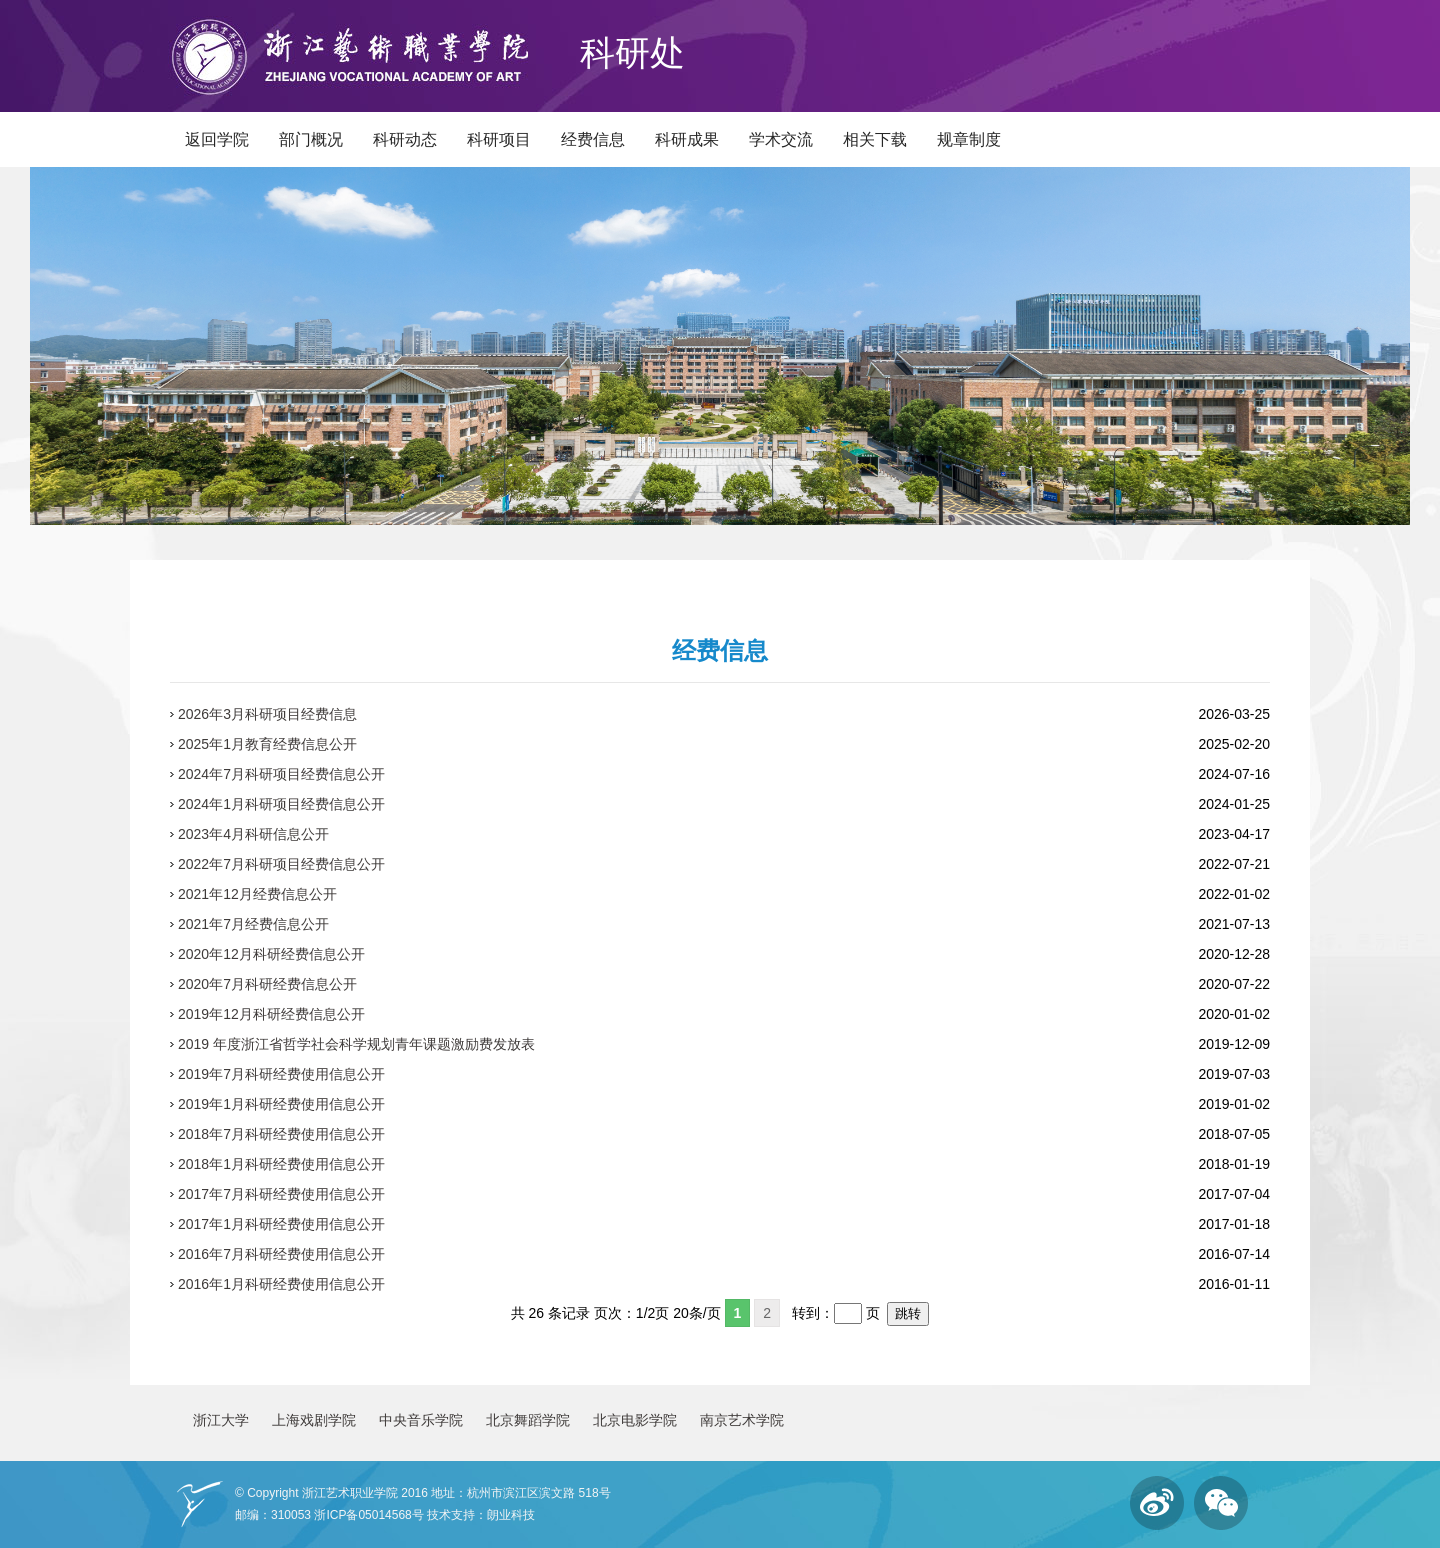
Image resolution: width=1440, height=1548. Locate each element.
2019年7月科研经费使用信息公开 (281, 1074)
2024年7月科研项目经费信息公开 (281, 774)
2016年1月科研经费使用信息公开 (281, 1284)
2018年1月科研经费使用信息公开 (281, 1164)
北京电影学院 (635, 1420)
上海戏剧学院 (314, 1420)
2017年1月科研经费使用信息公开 (281, 1224)
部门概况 (311, 139)
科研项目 (499, 139)
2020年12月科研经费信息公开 (271, 954)
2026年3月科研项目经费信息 (267, 714)
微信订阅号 (1221, 1503)
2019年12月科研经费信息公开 (271, 1014)
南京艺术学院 (742, 1420)
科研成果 (687, 139)
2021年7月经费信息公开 (253, 924)
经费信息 (593, 139)
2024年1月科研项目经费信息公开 (281, 804)
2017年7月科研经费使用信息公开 (281, 1194)
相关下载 (875, 139)
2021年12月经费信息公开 (257, 894)
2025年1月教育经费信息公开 (267, 744)
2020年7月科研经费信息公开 (267, 984)
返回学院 (217, 139)
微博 (1157, 1503)
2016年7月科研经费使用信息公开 (281, 1254)
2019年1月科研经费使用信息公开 (281, 1104)
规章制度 (969, 139)
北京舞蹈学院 (528, 1420)
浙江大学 (221, 1420)
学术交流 (781, 139)
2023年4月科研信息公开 (253, 834)
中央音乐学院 (421, 1420)
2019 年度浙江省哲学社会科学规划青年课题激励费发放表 (356, 1044)
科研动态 (405, 139)
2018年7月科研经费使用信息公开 (281, 1134)
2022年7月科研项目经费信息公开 (281, 864)
